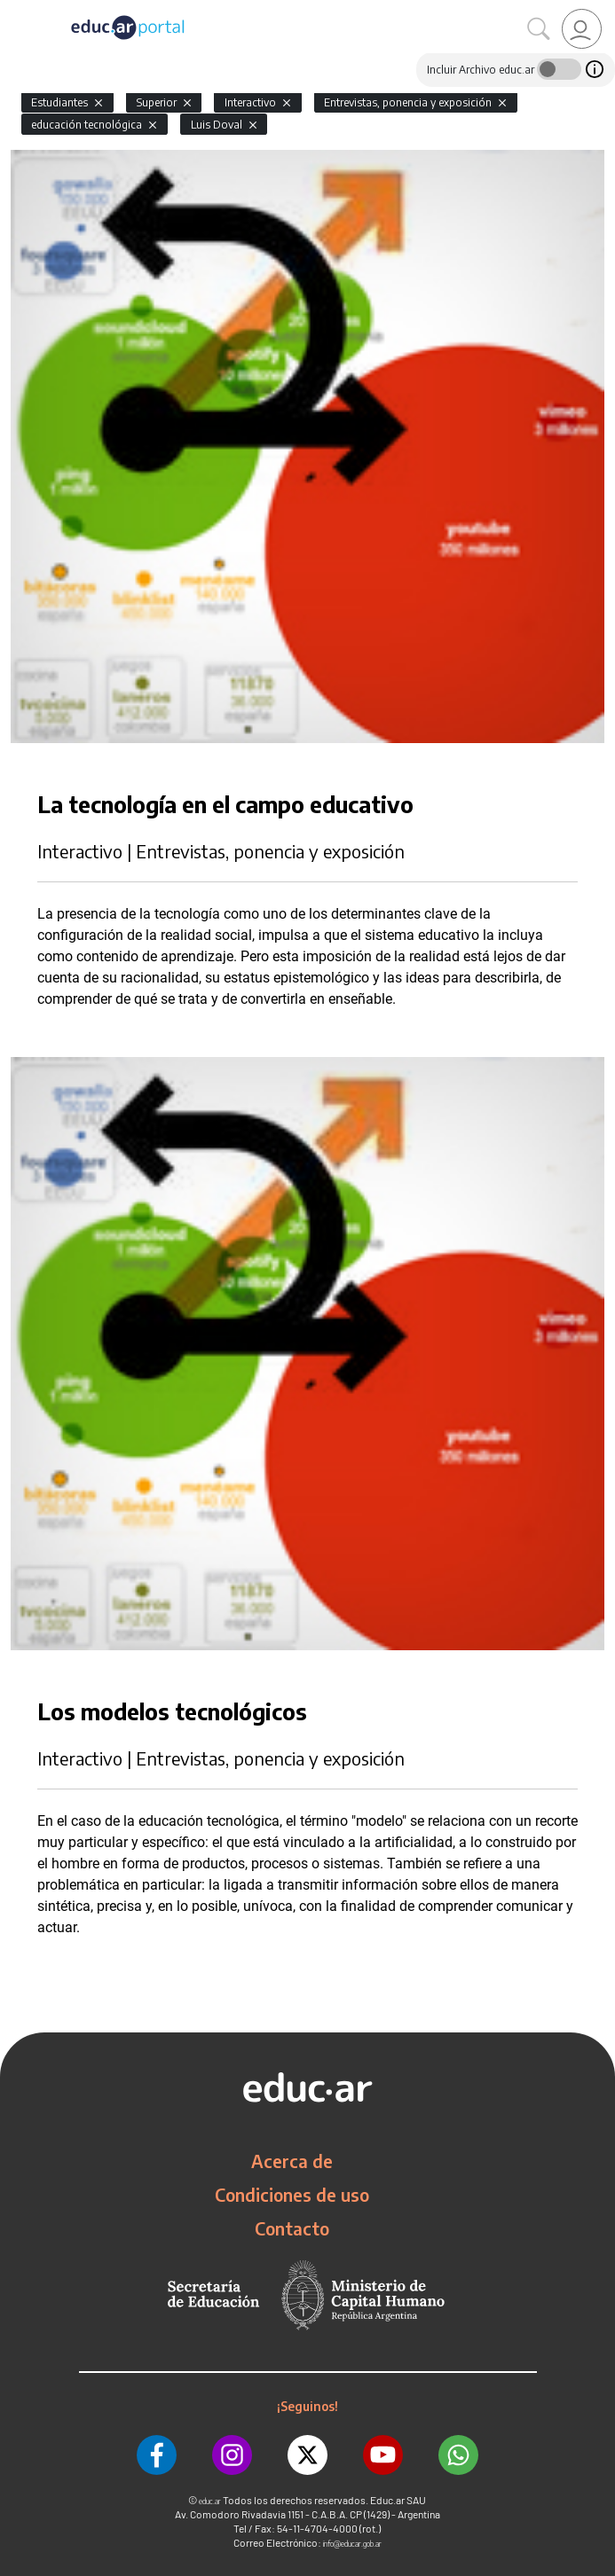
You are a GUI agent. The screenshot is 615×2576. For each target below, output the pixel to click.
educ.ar (210, 2501)
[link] (582, 29)
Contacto (292, 2228)
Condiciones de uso (292, 2194)
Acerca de (292, 2161)
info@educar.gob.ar (352, 2544)
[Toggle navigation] (16, 9)
